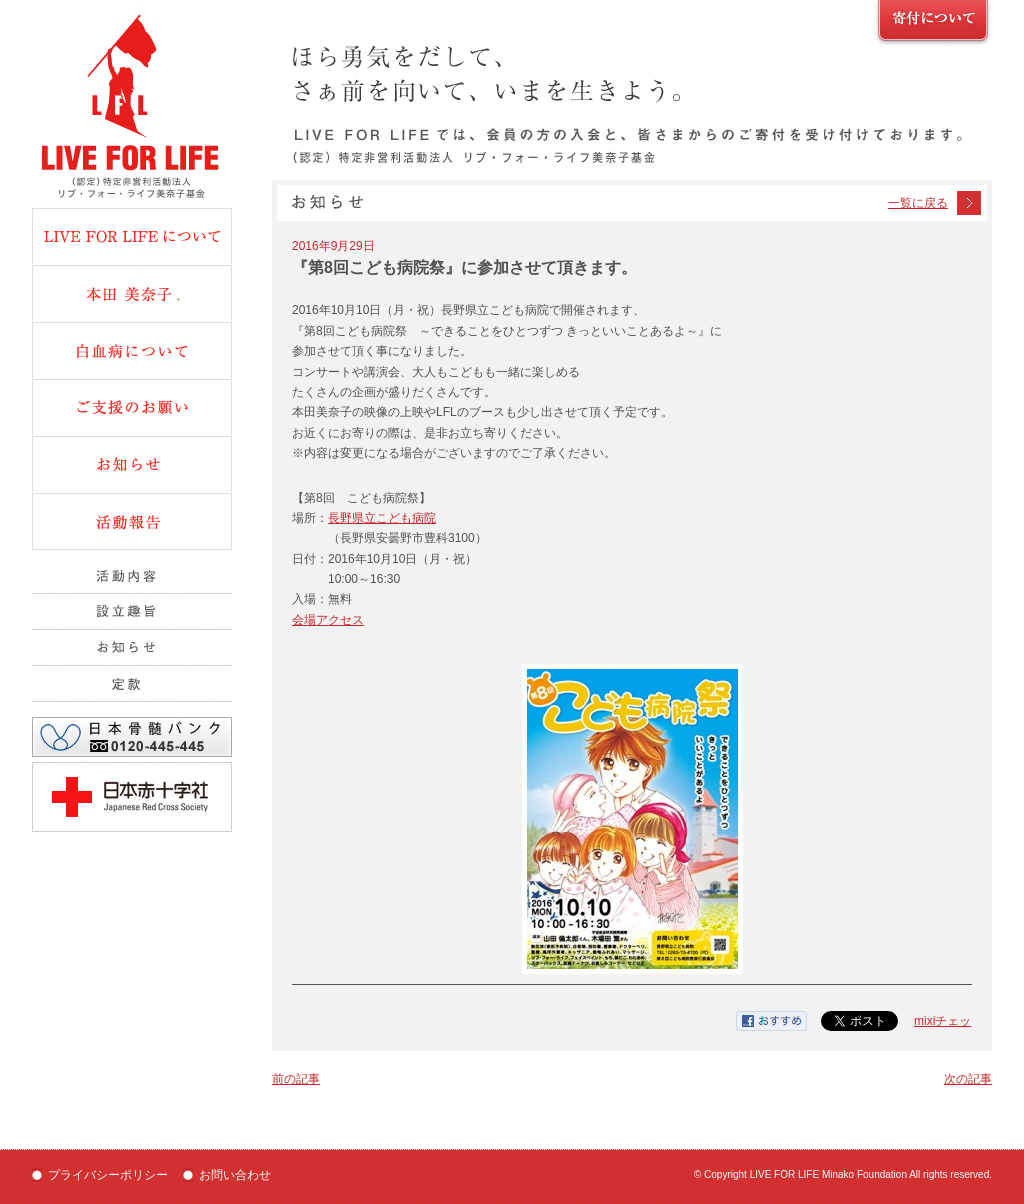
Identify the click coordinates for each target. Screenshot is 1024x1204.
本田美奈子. (132, 293)
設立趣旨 (132, 612)
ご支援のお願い (933, 23)
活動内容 (132, 576)
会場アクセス (328, 620)
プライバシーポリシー (108, 1175)
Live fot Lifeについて (132, 236)
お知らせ (132, 464)
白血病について (132, 350)
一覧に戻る (918, 203)
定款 (132, 684)
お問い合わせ (235, 1175)
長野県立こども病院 (382, 518)
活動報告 (132, 521)
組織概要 (132, 648)
